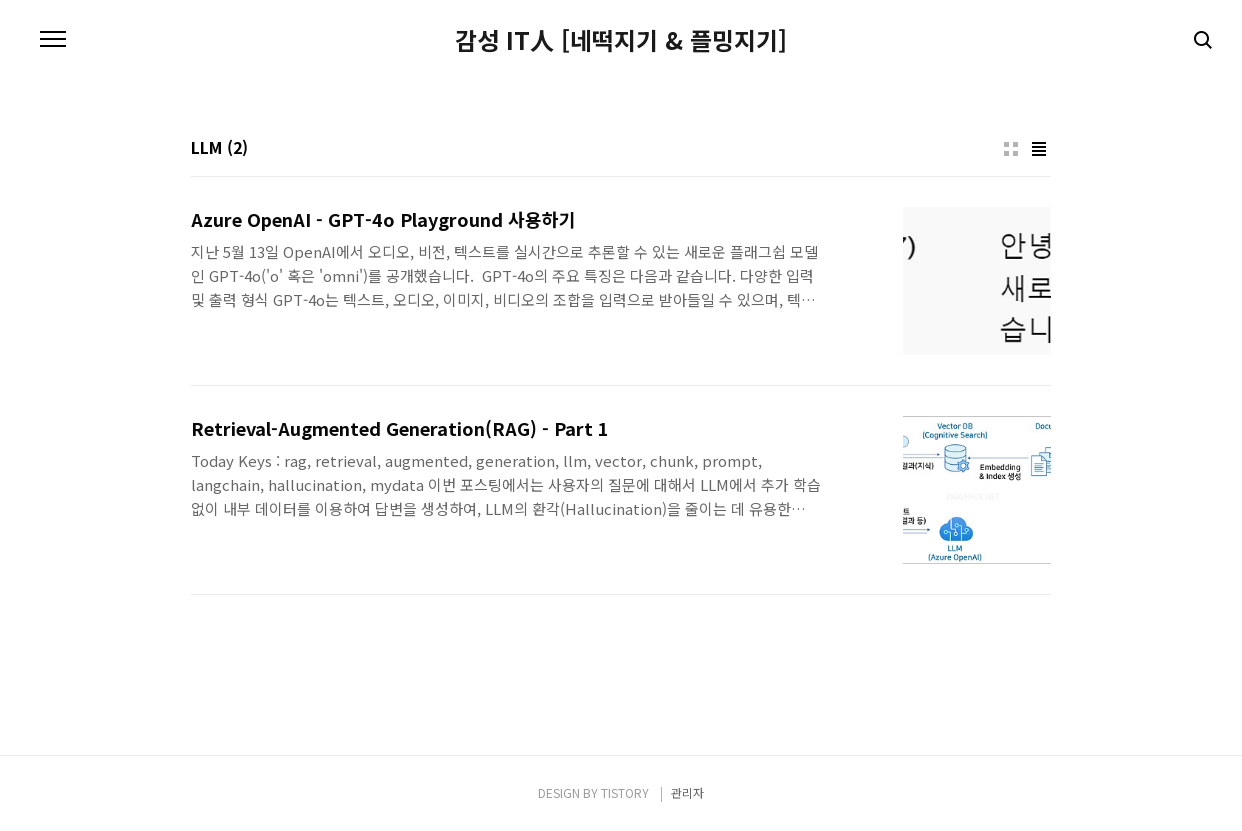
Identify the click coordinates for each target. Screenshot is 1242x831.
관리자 (687, 792)
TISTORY (625, 792)
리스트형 (1039, 149)
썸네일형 (1011, 149)
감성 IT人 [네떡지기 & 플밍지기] (621, 40)
